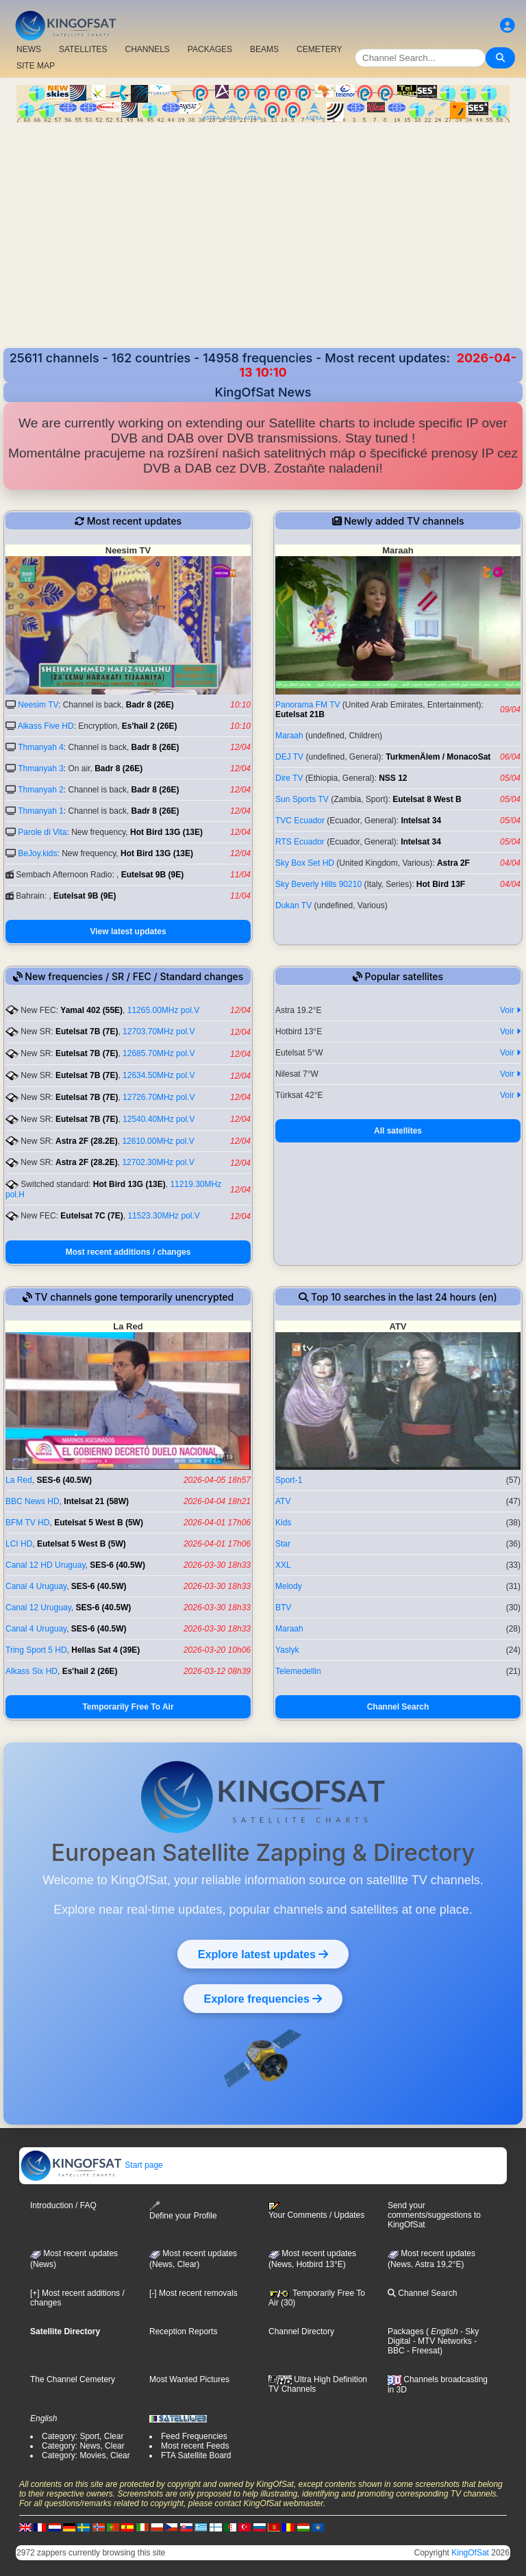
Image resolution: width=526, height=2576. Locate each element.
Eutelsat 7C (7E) (91, 1216)
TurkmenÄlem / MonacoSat (438, 757)
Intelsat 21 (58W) (96, 1501)
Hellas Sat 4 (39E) (105, 1650)
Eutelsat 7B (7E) (86, 1031)
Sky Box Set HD (304, 863)
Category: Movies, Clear (86, 2455)
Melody (288, 1586)
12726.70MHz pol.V (159, 1097)
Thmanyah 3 (41, 768)
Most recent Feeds (195, 2446)
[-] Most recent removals (193, 2293)
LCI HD (18, 1544)
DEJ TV (289, 757)
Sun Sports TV (302, 799)
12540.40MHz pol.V (159, 1119)
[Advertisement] (263, 237)
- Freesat (422, 2350)
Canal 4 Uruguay (35, 1586)
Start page (91, 2165)
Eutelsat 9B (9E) (152, 874)
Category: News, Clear (83, 2446)
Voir (510, 1010)
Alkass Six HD (31, 1671)
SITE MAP (35, 66)
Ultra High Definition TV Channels (317, 2384)
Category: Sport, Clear (82, 2436)
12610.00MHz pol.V (158, 1141)
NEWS (28, 49)
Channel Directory (301, 2331)
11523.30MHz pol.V (163, 1216)
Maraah (289, 735)
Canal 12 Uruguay (38, 1607)
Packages (406, 2331)
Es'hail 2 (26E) (149, 726)
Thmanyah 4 (41, 747)
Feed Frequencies (194, 2436)
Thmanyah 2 (41, 790)
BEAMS (264, 49)
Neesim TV (38, 705)
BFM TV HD (27, 1522)
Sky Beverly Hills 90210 (318, 884)
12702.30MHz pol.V (158, 1162)
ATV (282, 1501)
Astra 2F (453, 863)
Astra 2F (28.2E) (86, 1141)
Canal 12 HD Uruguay (45, 1565)
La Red (18, 1480)
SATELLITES (83, 49)
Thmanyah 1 (41, 811)
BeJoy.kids (37, 853)
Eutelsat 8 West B (426, 799)
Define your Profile (183, 2211)
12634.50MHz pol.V (159, 1075)
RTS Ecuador (300, 842)
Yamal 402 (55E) (91, 1010)
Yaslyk (287, 1650)
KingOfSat (470, 2553)
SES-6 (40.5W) (64, 1480)
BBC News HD (32, 1501)
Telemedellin (298, 1671)
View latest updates (128, 931)
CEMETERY (319, 49)
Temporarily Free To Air (127, 1707)
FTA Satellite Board (196, 2455)
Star (282, 1544)
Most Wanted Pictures (189, 2379)
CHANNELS (147, 49)
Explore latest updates (262, 1954)
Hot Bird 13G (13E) (166, 832)
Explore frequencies (262, 1998)
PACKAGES (210, 49)
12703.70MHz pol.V (159, 1031)
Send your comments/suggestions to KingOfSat (434, 2215)
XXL (283, 1565)
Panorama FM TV (307, 705)
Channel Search (398, 1707)
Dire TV (289, 778)
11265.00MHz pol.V (163, 1010)
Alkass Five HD (46, 726)
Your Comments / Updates (316, 2211)
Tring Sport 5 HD (36, 1650)
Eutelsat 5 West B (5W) (98, 1522)
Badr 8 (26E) (150, 705)
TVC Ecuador (300, 820)
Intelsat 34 (421, 820)
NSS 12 (393, 778)
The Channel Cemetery (72, 2379)
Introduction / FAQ (63, 2205)
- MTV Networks (440, 2341)
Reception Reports (183, 2331)
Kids (283, 1522)
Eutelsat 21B (300, 714)
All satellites (398, 1131)
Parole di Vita (42, 832)
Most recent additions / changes (128, 1252)
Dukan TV (293, 905)
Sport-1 (288, 1480)
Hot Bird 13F (440, 884)
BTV (283, 1607)
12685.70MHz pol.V (159, 1053)
